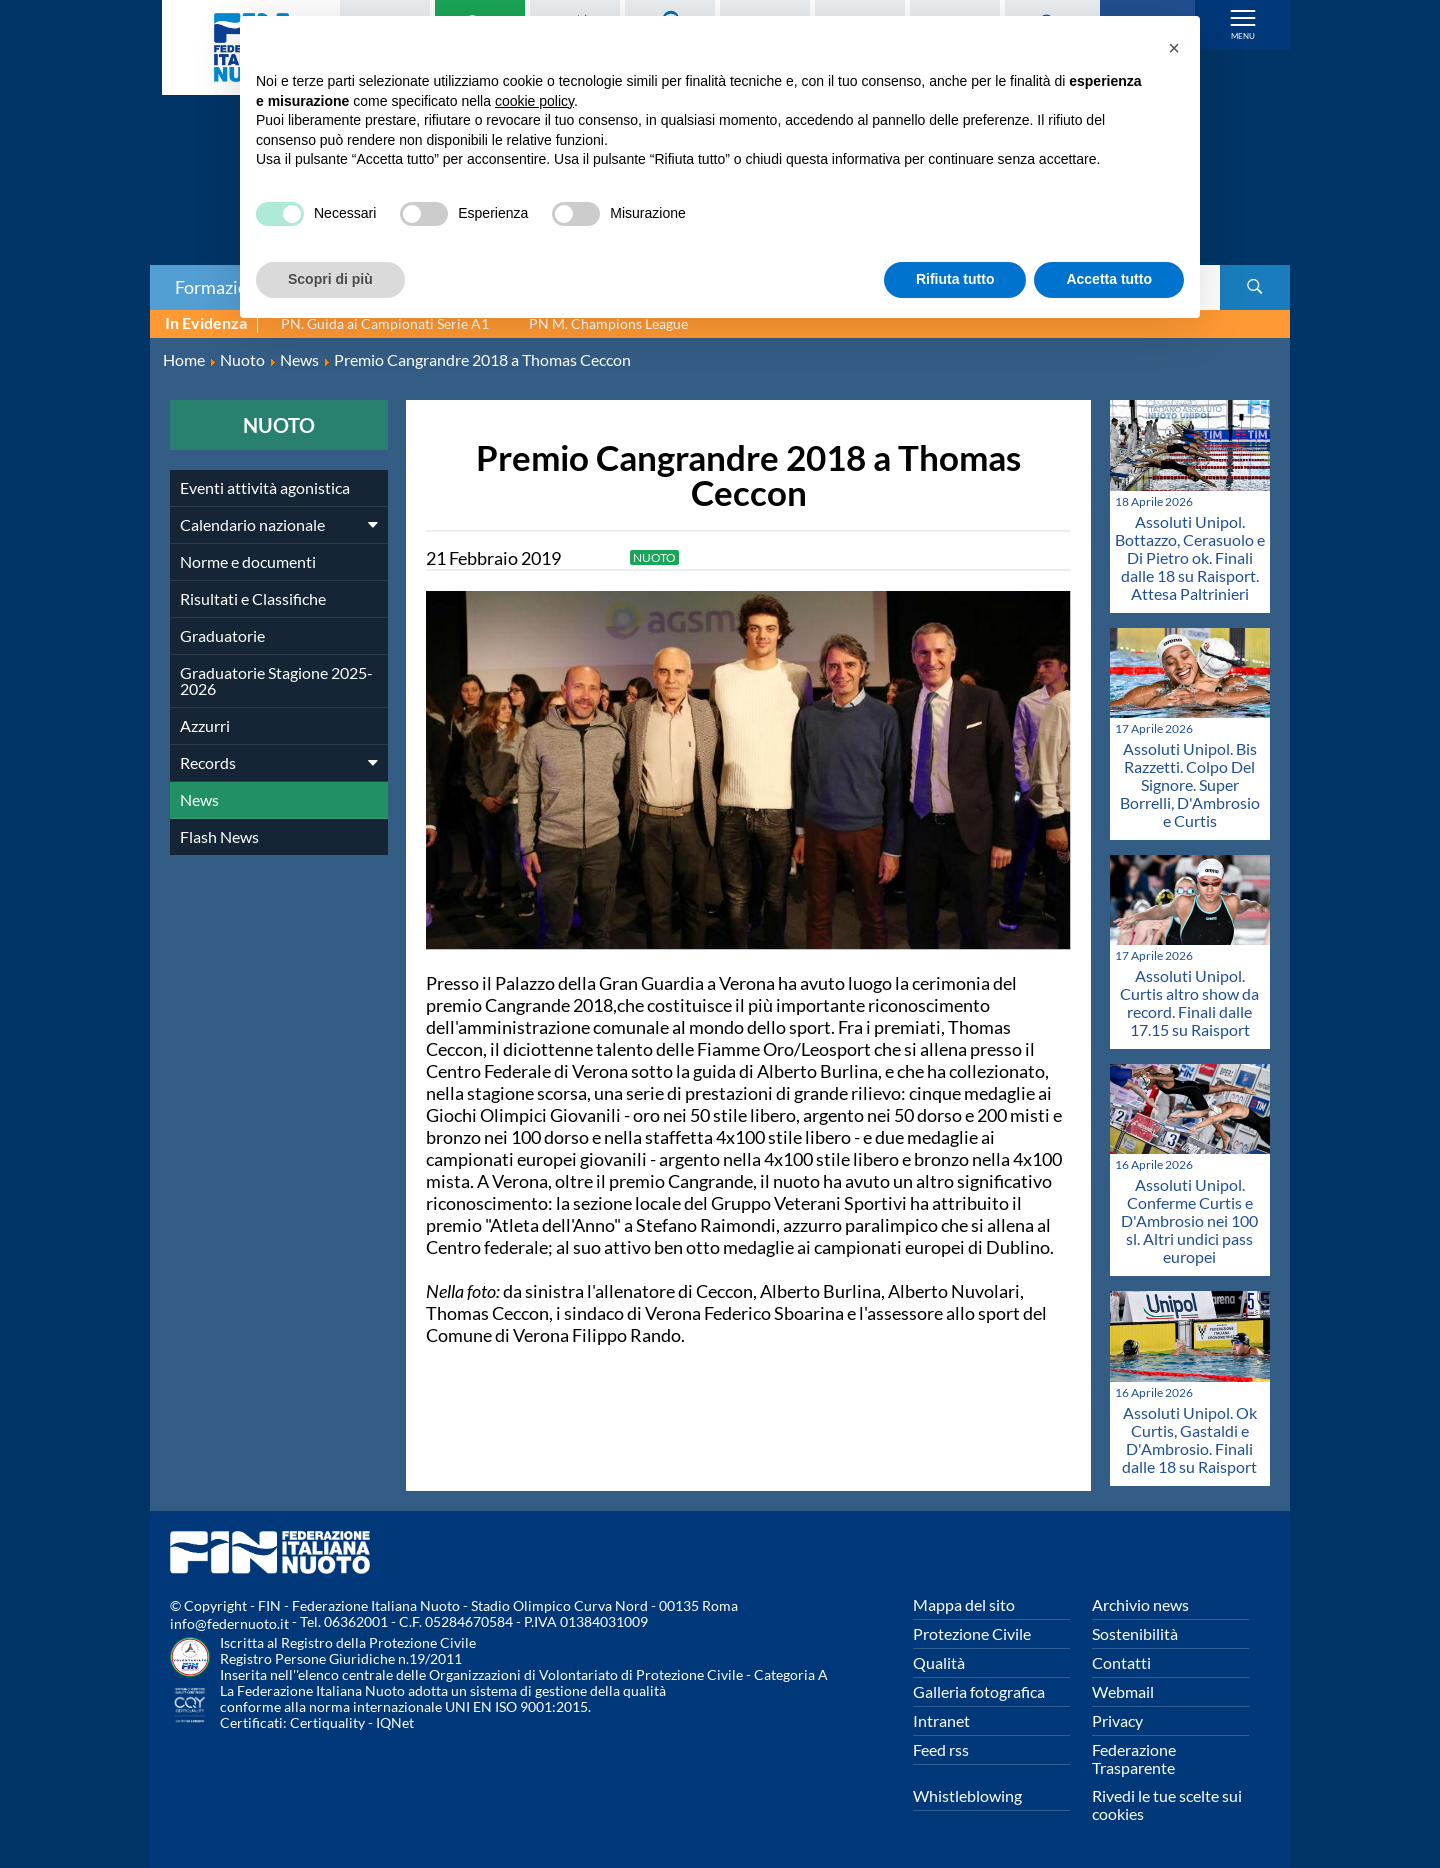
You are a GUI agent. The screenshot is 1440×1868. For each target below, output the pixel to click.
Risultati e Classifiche (253, 598)
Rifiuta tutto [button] (955, 279)
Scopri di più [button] (330, 279)
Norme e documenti (248, 561)
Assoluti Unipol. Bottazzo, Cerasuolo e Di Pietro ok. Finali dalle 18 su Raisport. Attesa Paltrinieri (1190, 557)
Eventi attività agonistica (265, 487)
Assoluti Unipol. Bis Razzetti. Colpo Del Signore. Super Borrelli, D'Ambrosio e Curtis (1190, 784)
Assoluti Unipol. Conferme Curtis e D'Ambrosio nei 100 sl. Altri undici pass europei (1189, 1220)
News (199, 799)
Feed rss (941, 1749)
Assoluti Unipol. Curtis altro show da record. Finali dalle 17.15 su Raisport (1189, 1002)
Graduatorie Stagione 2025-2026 (276, 680)
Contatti (1121, 1662)
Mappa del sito (964, 1604)
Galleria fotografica (979, 1691)
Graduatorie (222, 635)
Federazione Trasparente (1134, 1758)
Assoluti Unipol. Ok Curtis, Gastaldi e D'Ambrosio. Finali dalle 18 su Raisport (1189, 1439)
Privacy (1117, 1720)
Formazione (221, 287)
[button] (1174, 48)
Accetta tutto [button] (1109, 279)
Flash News (219, 836)
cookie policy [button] (534, 101)
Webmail (1123, 1691)
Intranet (941, 1720)
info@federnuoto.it (229, 1623)
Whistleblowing (967, 1795)
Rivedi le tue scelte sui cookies (1167, 1804)
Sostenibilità (1135, 1633)
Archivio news (1140, 1604)
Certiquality (327, 1722)
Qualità (939, 1662)
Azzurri (205, 725)
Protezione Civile (972, 1633)
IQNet (395, 1722)
